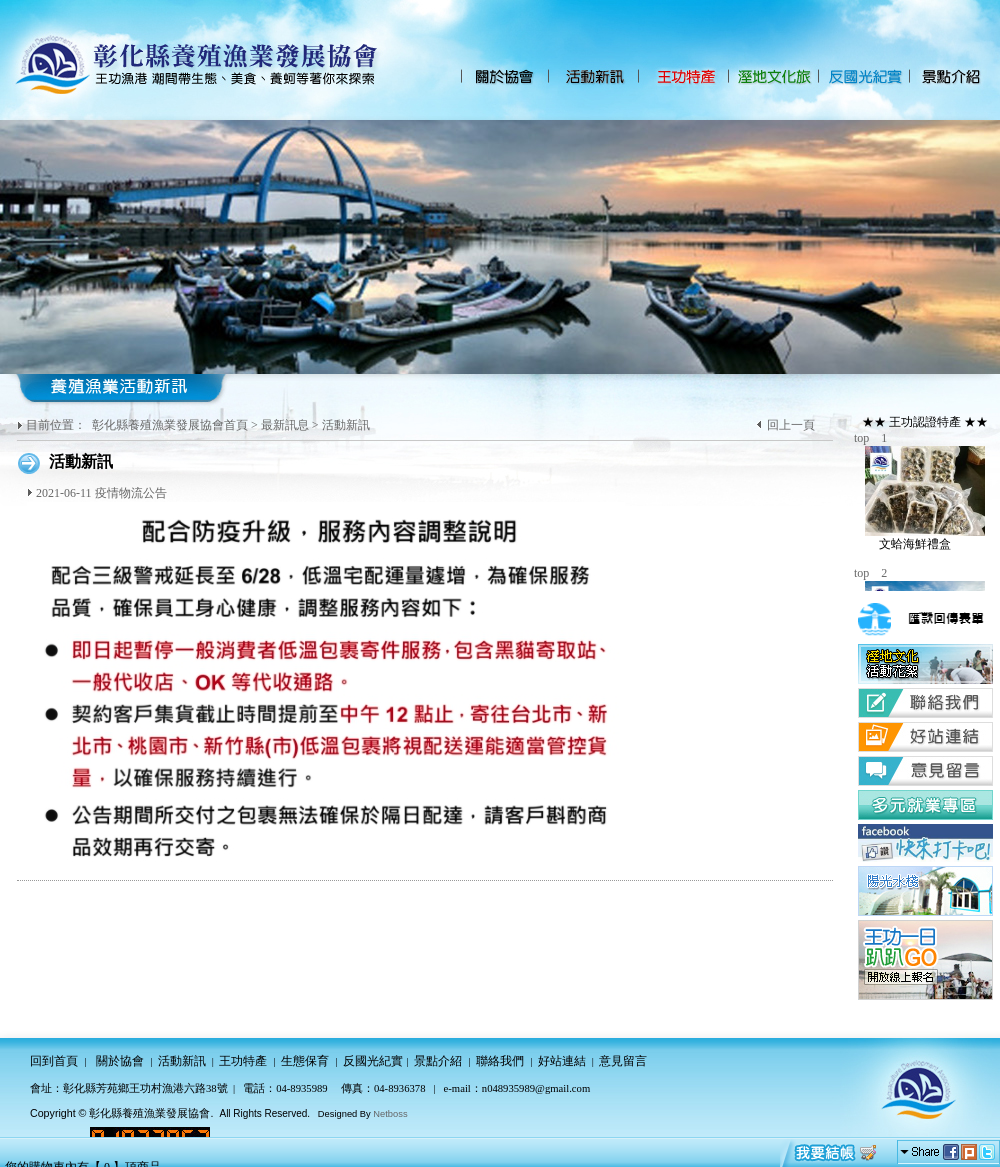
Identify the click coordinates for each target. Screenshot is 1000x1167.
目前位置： (57, 425)
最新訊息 (285, 425)
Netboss (390, 1114)
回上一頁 (791, 425)
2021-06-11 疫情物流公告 (101, 493)
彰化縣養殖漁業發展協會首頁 (170, 425)
